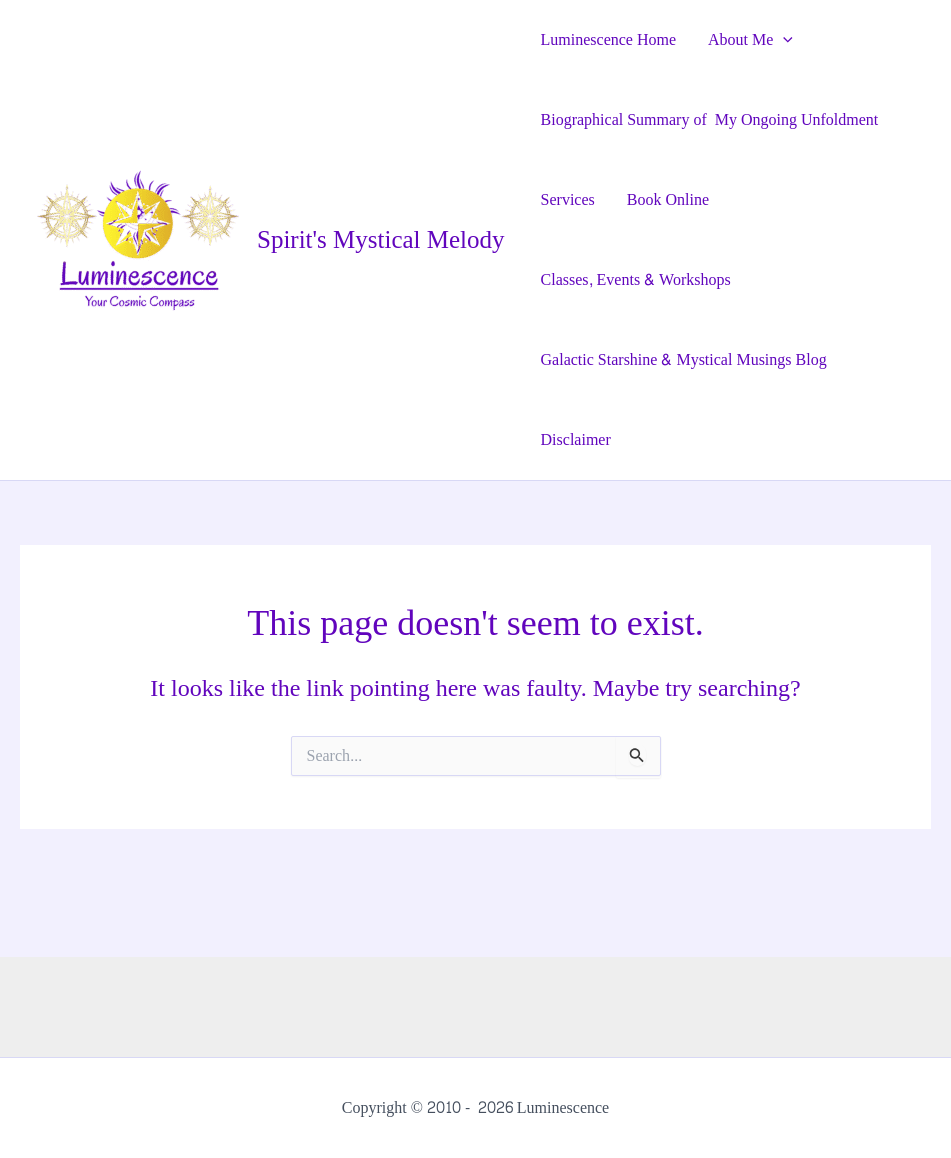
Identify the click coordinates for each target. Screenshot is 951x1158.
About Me (750, 40)
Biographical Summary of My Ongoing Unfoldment (710, 119)
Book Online (668, 199)
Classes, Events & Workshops (636, 279)
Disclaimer (576, 439)
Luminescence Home (609, 39)
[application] (783, 40)
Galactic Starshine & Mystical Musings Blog (684, 359)
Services (568, 199)
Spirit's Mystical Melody (381, 239)
